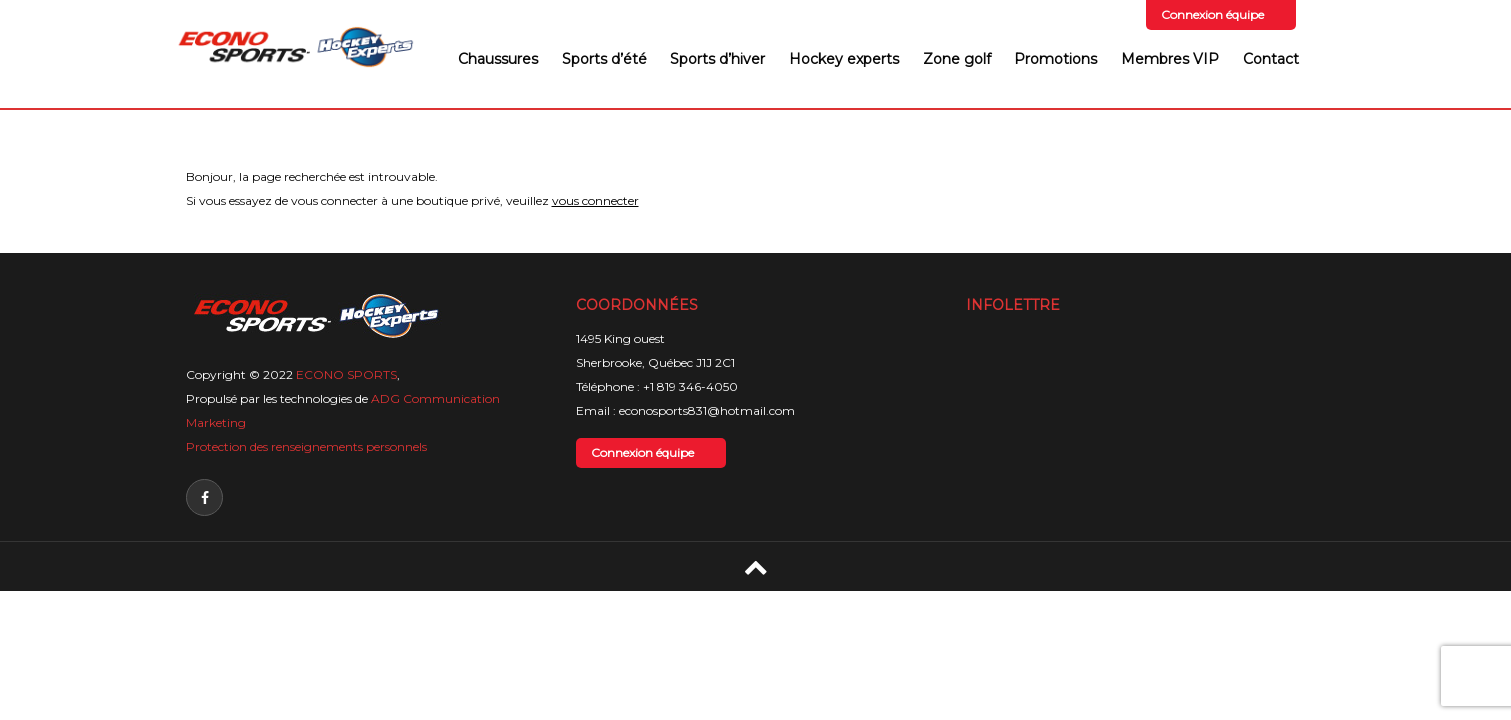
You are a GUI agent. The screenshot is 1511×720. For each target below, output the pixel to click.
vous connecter (595, 200)
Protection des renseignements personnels (306, 446)
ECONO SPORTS (346, 374)
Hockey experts (844, 59)
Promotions (1055, 59)
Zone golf (957, 59)
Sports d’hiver (717, 59)
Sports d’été (604, 59)
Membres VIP (1170, 59)
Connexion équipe (1212, 14)
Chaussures (498, 59)
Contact (1271, 59)
